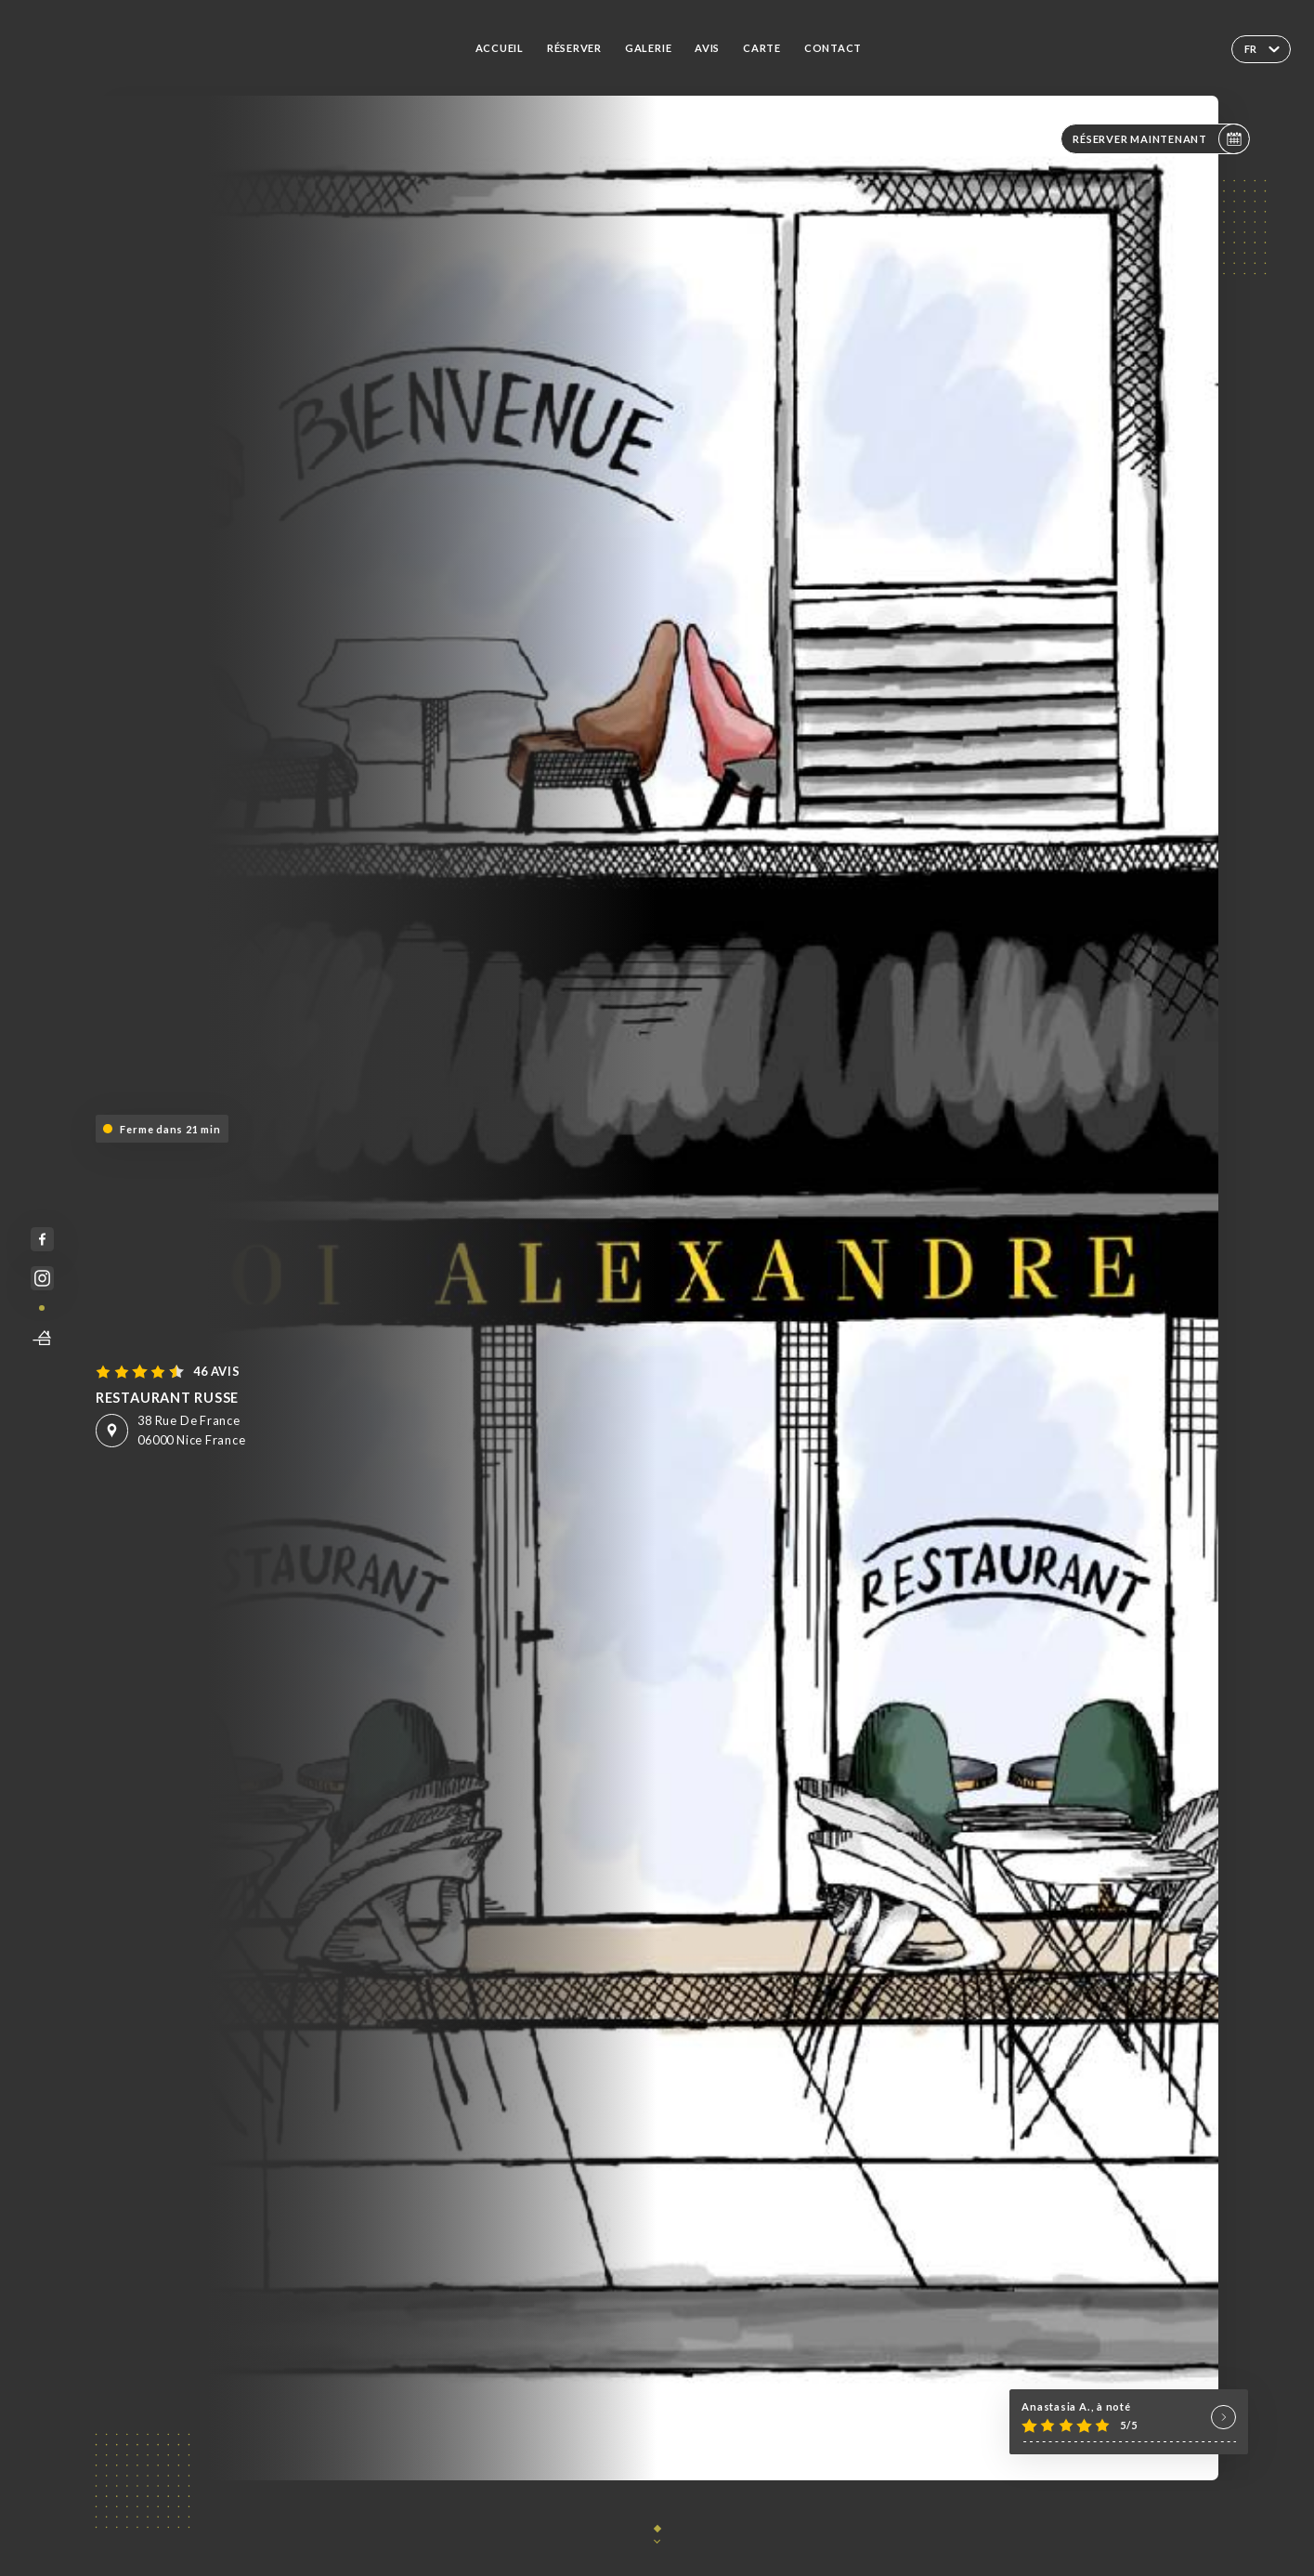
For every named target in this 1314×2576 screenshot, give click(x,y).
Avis (707, 48)
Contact (833, 48)
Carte (762, 48)
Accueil (499, 48)
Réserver (574, 48)
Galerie (648, 48)
